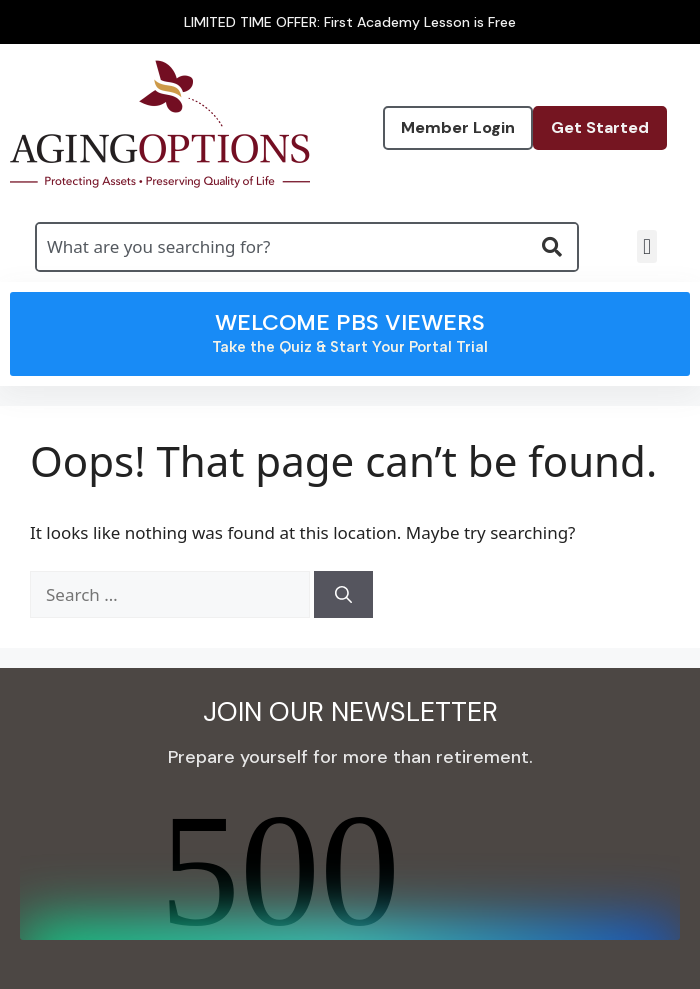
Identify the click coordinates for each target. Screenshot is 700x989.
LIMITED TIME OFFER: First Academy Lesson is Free (350, 22)
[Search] (343, 595)
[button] (646, 246)
